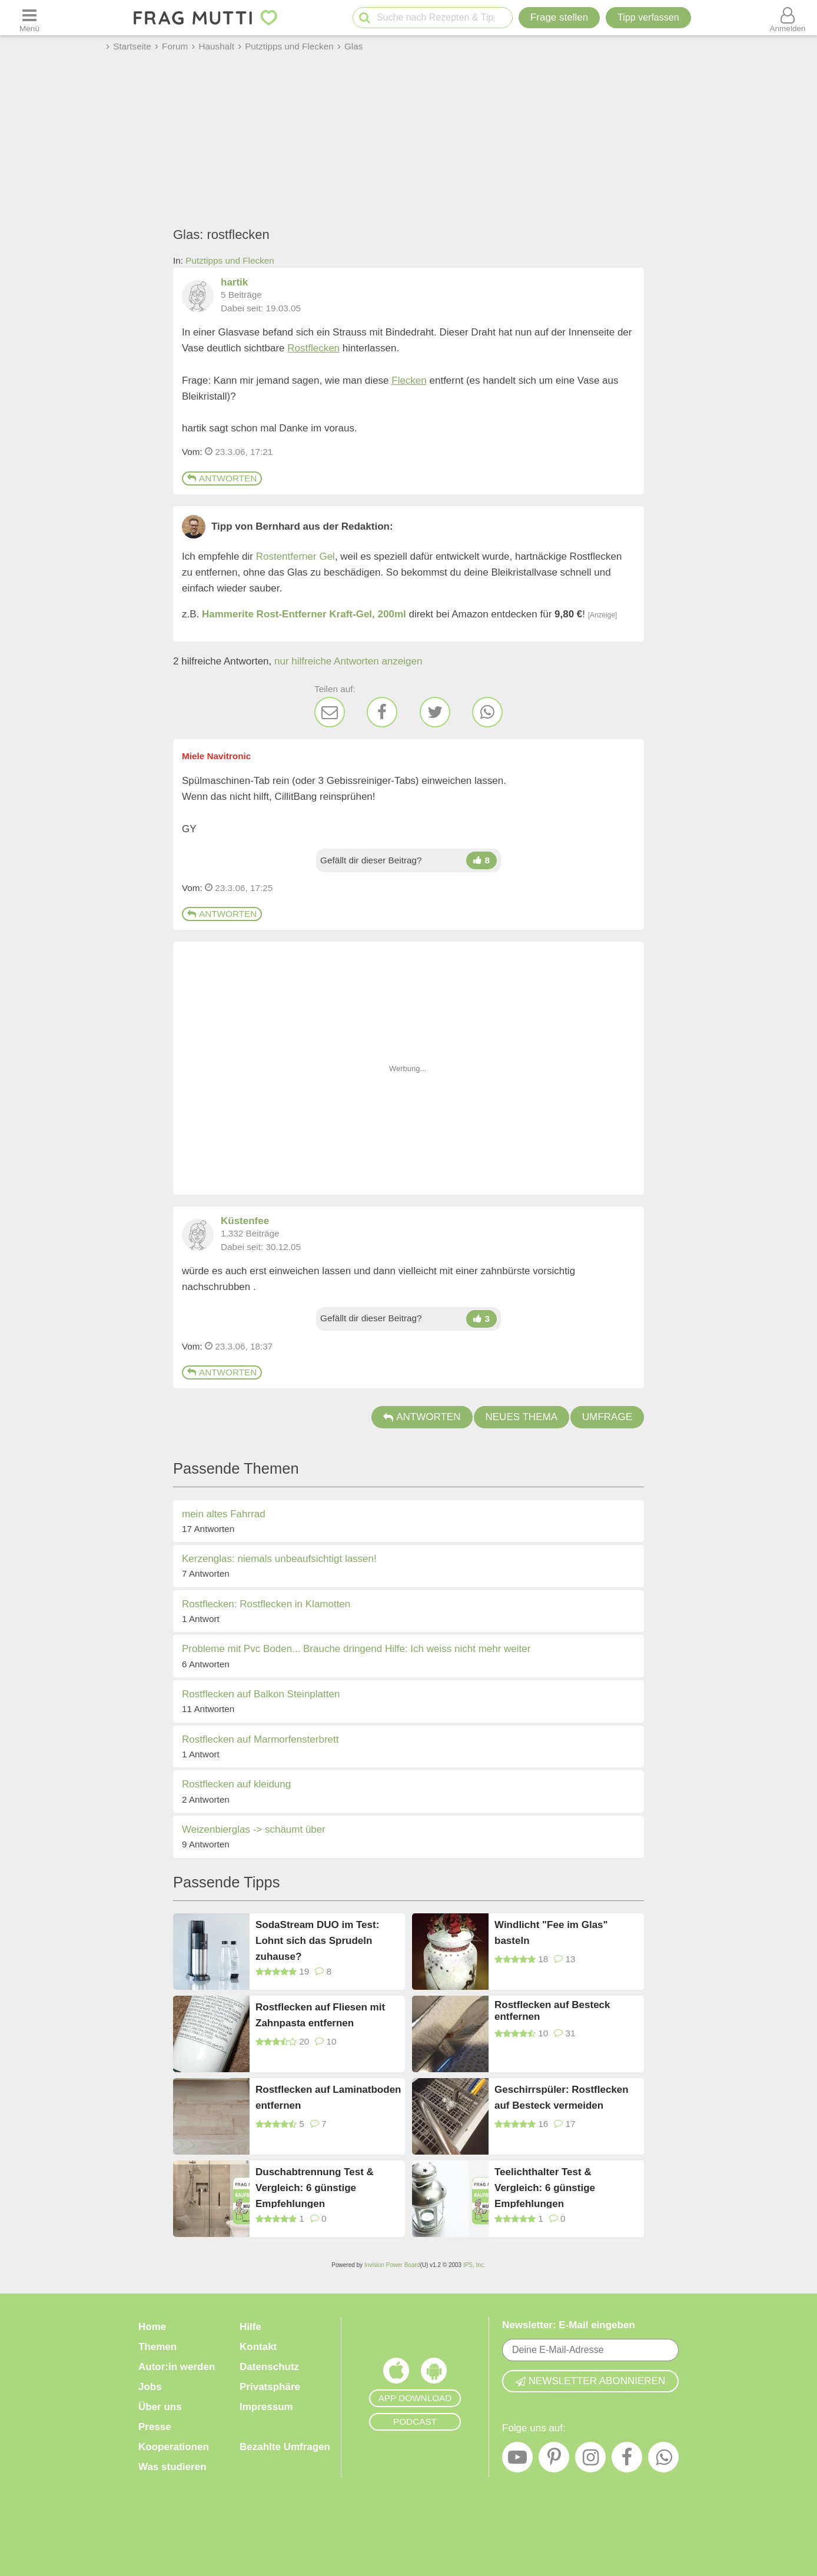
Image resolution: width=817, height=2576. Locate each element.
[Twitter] (435, 712)
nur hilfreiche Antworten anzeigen (348, 661)
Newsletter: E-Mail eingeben (568, 2325)
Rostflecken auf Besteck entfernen (552, 2010)
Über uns (160, 2406)
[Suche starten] (364, 18)
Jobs (150, 2386)
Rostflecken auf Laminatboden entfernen (328, 2097)
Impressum (266, 2406)
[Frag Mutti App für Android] (434, 2373)
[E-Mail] (329, 712)
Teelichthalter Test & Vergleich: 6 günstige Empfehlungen (544, 2187)
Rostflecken (313, 348)
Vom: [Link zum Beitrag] (192, 452)
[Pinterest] (554, 2460)
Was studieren (172, 2466)
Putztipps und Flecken (229, 260)
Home (152, 2326)
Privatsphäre (270, 2386)
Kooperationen (173, 2446)
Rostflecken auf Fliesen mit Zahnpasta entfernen (320, 2015)
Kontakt (258, 2346)
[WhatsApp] (487, 712)
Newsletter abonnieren (590, 2380)
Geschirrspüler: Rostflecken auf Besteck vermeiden (561, 2097)
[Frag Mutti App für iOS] (396, 2373)
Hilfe (250, 2326)
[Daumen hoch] (481, 860)
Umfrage (607, 1416)
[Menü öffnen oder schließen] (29, 17)
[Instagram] (590, 2460)
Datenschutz (269, 2366)
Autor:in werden (176, 2366)
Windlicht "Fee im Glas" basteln (551, 1932)
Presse (154, 2426)
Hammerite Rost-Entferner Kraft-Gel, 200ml (304, 614)
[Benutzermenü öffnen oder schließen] (787, 17)
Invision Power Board (392, 2265)
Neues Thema (522, 1416)
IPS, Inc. (474, 2265)
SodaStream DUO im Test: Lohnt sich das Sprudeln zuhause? (317, 1940)
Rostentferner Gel (295, 556)
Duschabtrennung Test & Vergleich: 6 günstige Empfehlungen (314, 2187)
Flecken (409, 380)
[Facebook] (382, 712)
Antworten (222, 478)
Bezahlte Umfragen (285, 2446)
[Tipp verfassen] (648, 17)
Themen (157, 2346)
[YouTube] (517, 2460)
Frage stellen (559, 17)
